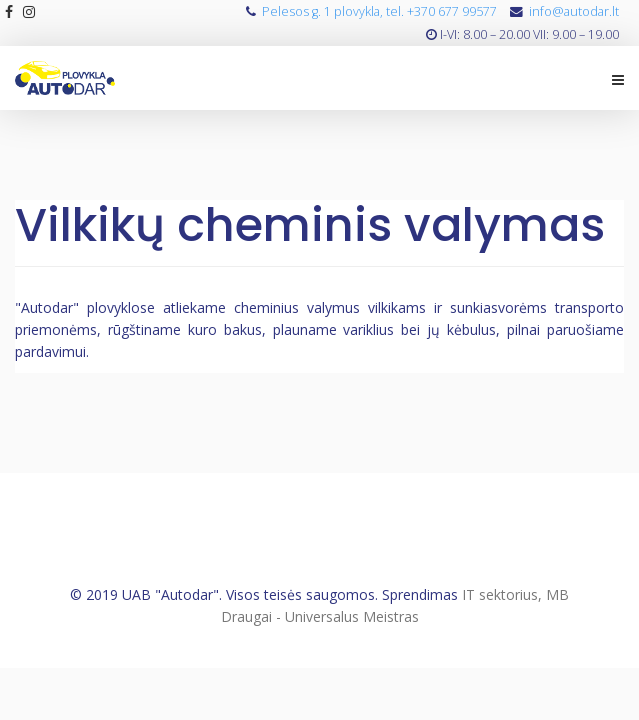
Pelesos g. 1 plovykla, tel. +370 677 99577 (379, 11)
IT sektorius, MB (515, 594)
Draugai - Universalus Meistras (320, 616)
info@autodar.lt (574, 11)
